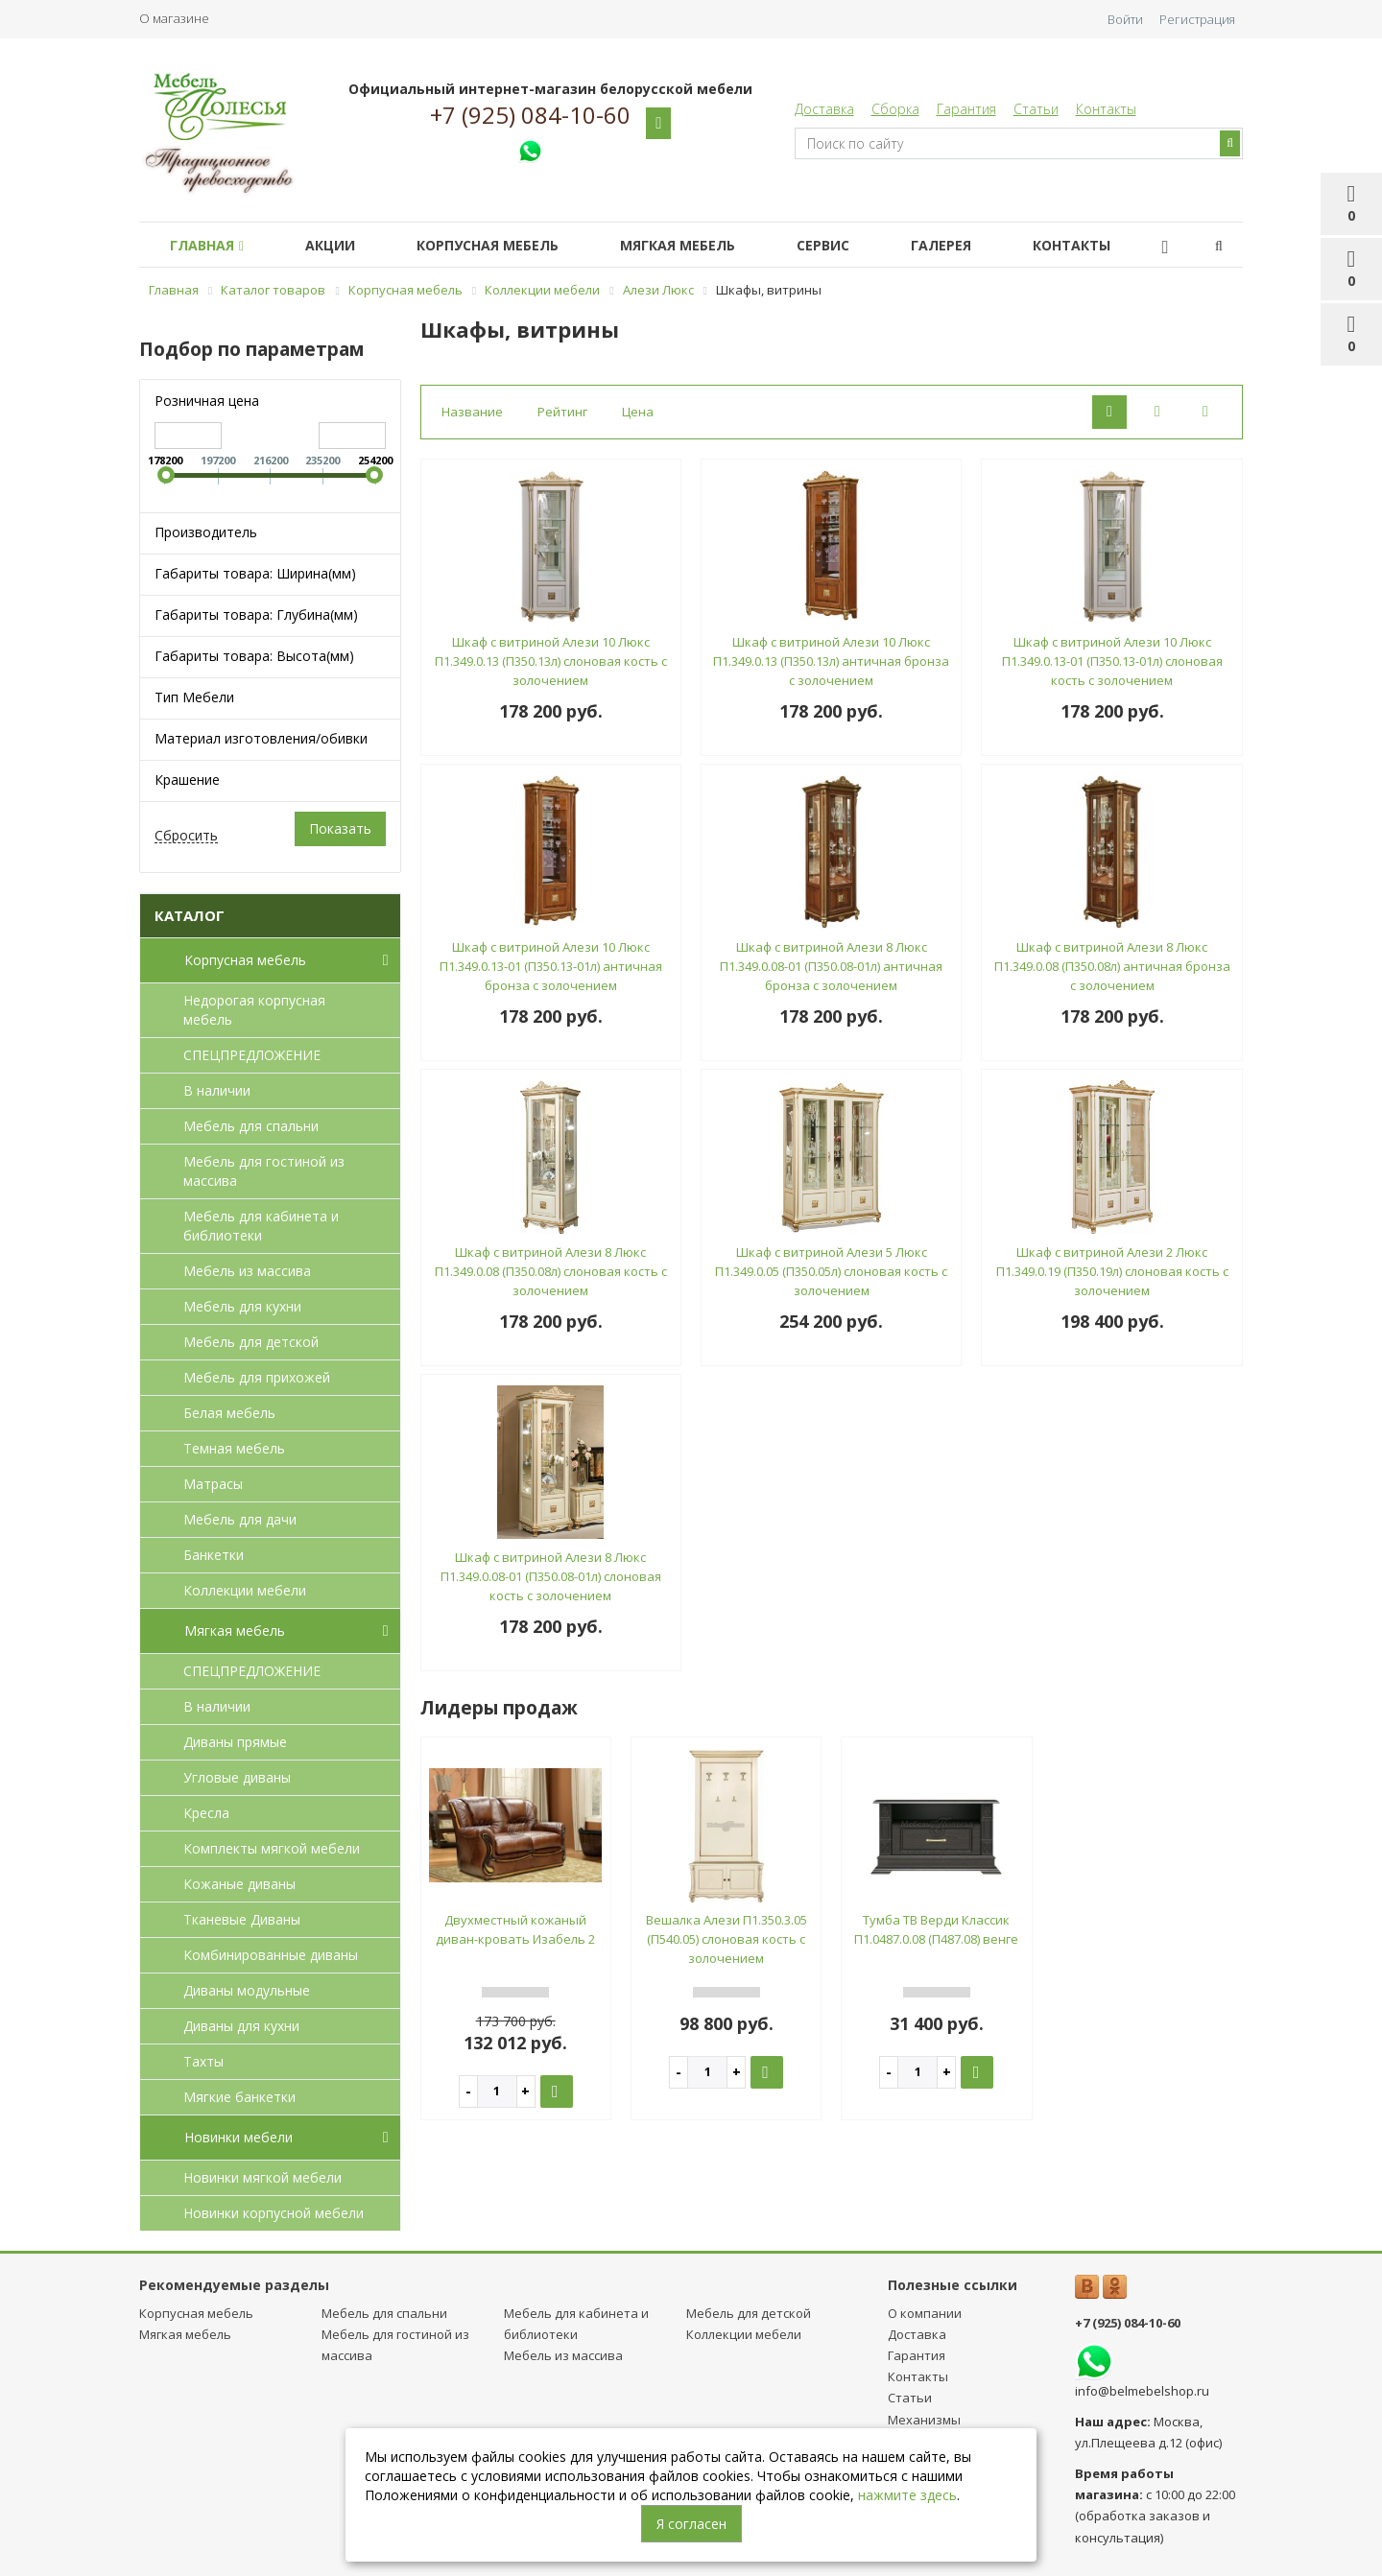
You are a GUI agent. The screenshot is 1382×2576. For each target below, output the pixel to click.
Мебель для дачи (240, 1519)
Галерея (983, 245)
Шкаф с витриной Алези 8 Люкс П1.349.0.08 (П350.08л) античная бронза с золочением (1112, 966)
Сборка (895, 109)
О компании (925, 2313)
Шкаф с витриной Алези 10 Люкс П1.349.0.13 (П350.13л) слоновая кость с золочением (551, 661)
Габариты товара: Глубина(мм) (256, 614)
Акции (342, 245)
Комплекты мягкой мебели (271, 1848)
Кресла (206, 1813)
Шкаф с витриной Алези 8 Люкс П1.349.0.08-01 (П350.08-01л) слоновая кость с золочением (551, 1576)
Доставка (824, 109)
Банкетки (213, 1555)
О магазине (174, 18)
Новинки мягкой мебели (262, 2177)
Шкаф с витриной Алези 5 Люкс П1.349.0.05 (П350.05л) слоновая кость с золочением (831, 1271)
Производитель (206, 532)
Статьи (1036, 109)
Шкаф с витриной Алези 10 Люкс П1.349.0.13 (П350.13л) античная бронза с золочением (831, 661)
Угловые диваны (237, 1777)
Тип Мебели (194, 697)
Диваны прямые (235, 1742)
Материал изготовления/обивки (261, 738)
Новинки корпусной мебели (273, 2213)
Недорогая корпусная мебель (254, 1009)
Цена (638, 411)
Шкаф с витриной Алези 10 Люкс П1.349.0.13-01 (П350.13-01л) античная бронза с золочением (551, 966)
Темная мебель (234, 1448)
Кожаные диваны (239, 1884)
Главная (211, 245)
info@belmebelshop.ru (1142, 2390)
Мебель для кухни (242, 1306)
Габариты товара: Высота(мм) (254, 656)
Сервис (857, 245)
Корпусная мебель (507, 245)
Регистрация (1197, 19)
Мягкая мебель (704, 245)
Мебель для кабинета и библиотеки (261, 1225)
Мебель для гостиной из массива (264, 1171)
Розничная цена (207, 400)
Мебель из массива (247, 1271)
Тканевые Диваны (241, 1919)
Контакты (1106, 109)
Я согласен (691, 2524)
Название (472, 411)
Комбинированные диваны (270, 1955)
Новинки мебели (290, 2137)
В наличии (216, 1090)
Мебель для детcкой (251, 1342)
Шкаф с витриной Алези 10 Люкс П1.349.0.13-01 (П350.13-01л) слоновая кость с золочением (1112, 661)
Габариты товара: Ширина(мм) (255, 573)
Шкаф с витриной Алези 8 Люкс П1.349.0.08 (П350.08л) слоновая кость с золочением (551, 1271)
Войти (1125, 19)
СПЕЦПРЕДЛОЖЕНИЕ (252, 1055)
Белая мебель (229, 1413)
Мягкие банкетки (239, 2097)
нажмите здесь (907, 2495)
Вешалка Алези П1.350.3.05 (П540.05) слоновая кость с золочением (726, 1939)
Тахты (203, 2061)
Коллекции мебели (244, 1590)
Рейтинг (562, 411)
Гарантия (966, 109)
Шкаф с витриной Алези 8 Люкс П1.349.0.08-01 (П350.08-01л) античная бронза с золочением (831, 966)
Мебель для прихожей (256, 1377)
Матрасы (213, 1484)
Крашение (187, 779)
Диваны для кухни (241, 2026)
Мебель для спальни (251, 1126)
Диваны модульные (246, 1990)
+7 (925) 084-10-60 (530, 115)
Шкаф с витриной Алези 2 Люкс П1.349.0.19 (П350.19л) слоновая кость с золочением (1112, 1271)
